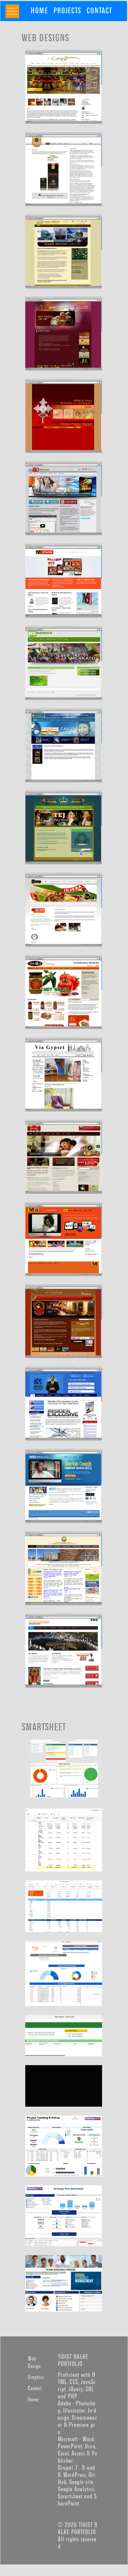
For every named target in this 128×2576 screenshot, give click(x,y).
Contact (35, 2388)
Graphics (36, 2377)
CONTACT (99, 11)
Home (33, 2399)
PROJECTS (67, 11)
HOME (39, 11)
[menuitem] (39, 10)
